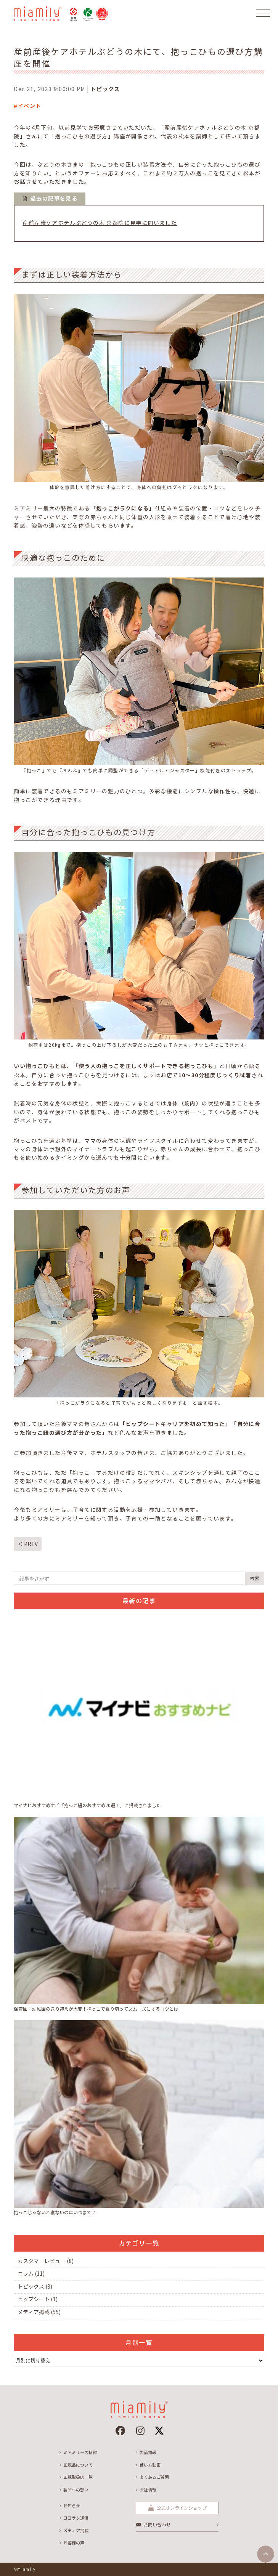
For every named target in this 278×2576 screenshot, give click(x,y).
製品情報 (148, 2452)
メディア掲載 (75, 2530)
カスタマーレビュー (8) (46, 2261)
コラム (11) (31, 2274)
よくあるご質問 (154, 2477)
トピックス (105, 89)
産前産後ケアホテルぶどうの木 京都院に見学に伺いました (99, 223)
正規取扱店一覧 (78, 2477)
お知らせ (71, 2506)
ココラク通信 (75, 2518)
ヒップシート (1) (38, 2299)
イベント (30, 106)
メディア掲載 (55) (39, 2312)
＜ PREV (28, 1544)
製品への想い (75, 2490)
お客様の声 (73, 2543)
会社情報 (148, 2490)
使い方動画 (150, 2465)
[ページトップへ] (265, 2554)
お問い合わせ (157, 2525)
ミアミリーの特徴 (80, 2452)
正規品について (78, 2465)
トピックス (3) (35, 2287)
